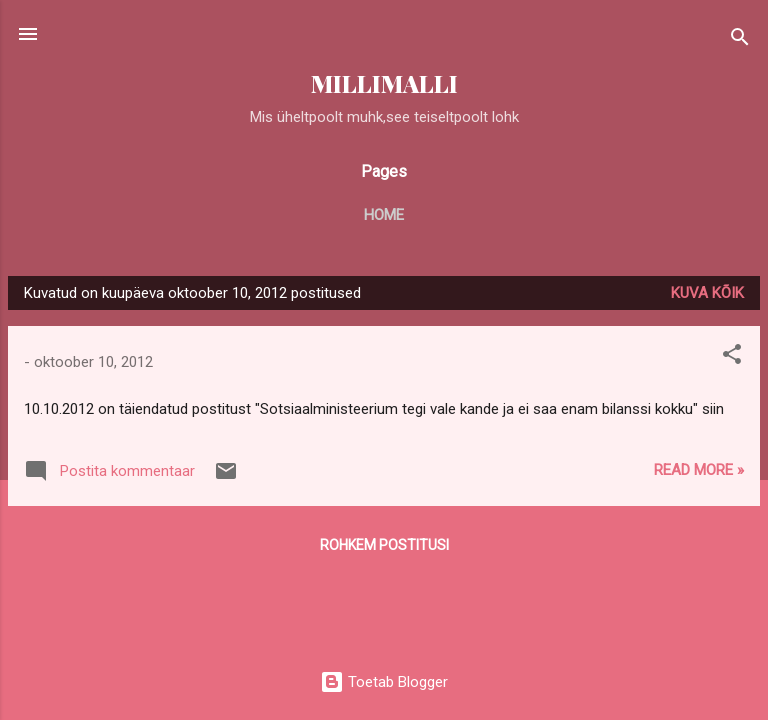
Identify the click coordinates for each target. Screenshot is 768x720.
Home (384, 215)
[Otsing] (740, 40)
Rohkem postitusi (384, 545)
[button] (732, 357)
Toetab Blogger (384, 682)
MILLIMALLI (384, 83)
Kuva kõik (707, 293)
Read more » (699, 470)
